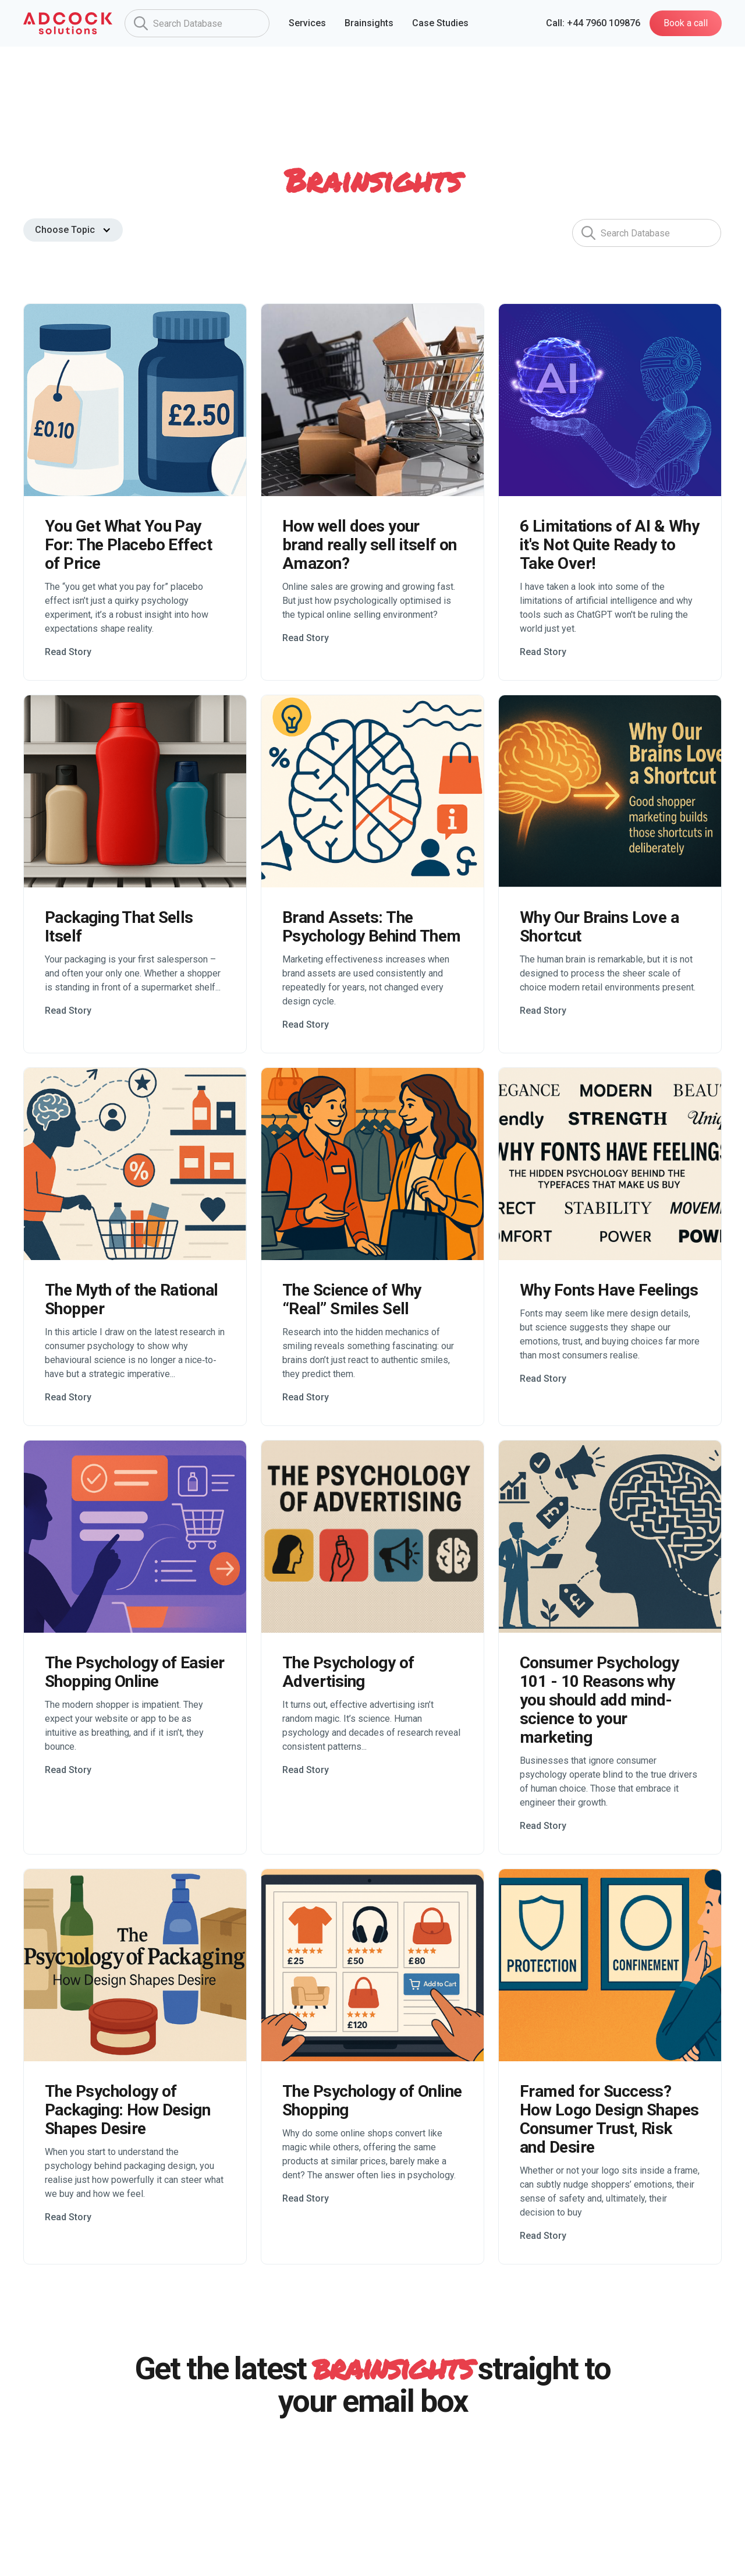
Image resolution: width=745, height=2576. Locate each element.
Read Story (68, 651)
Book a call (686, 23)
